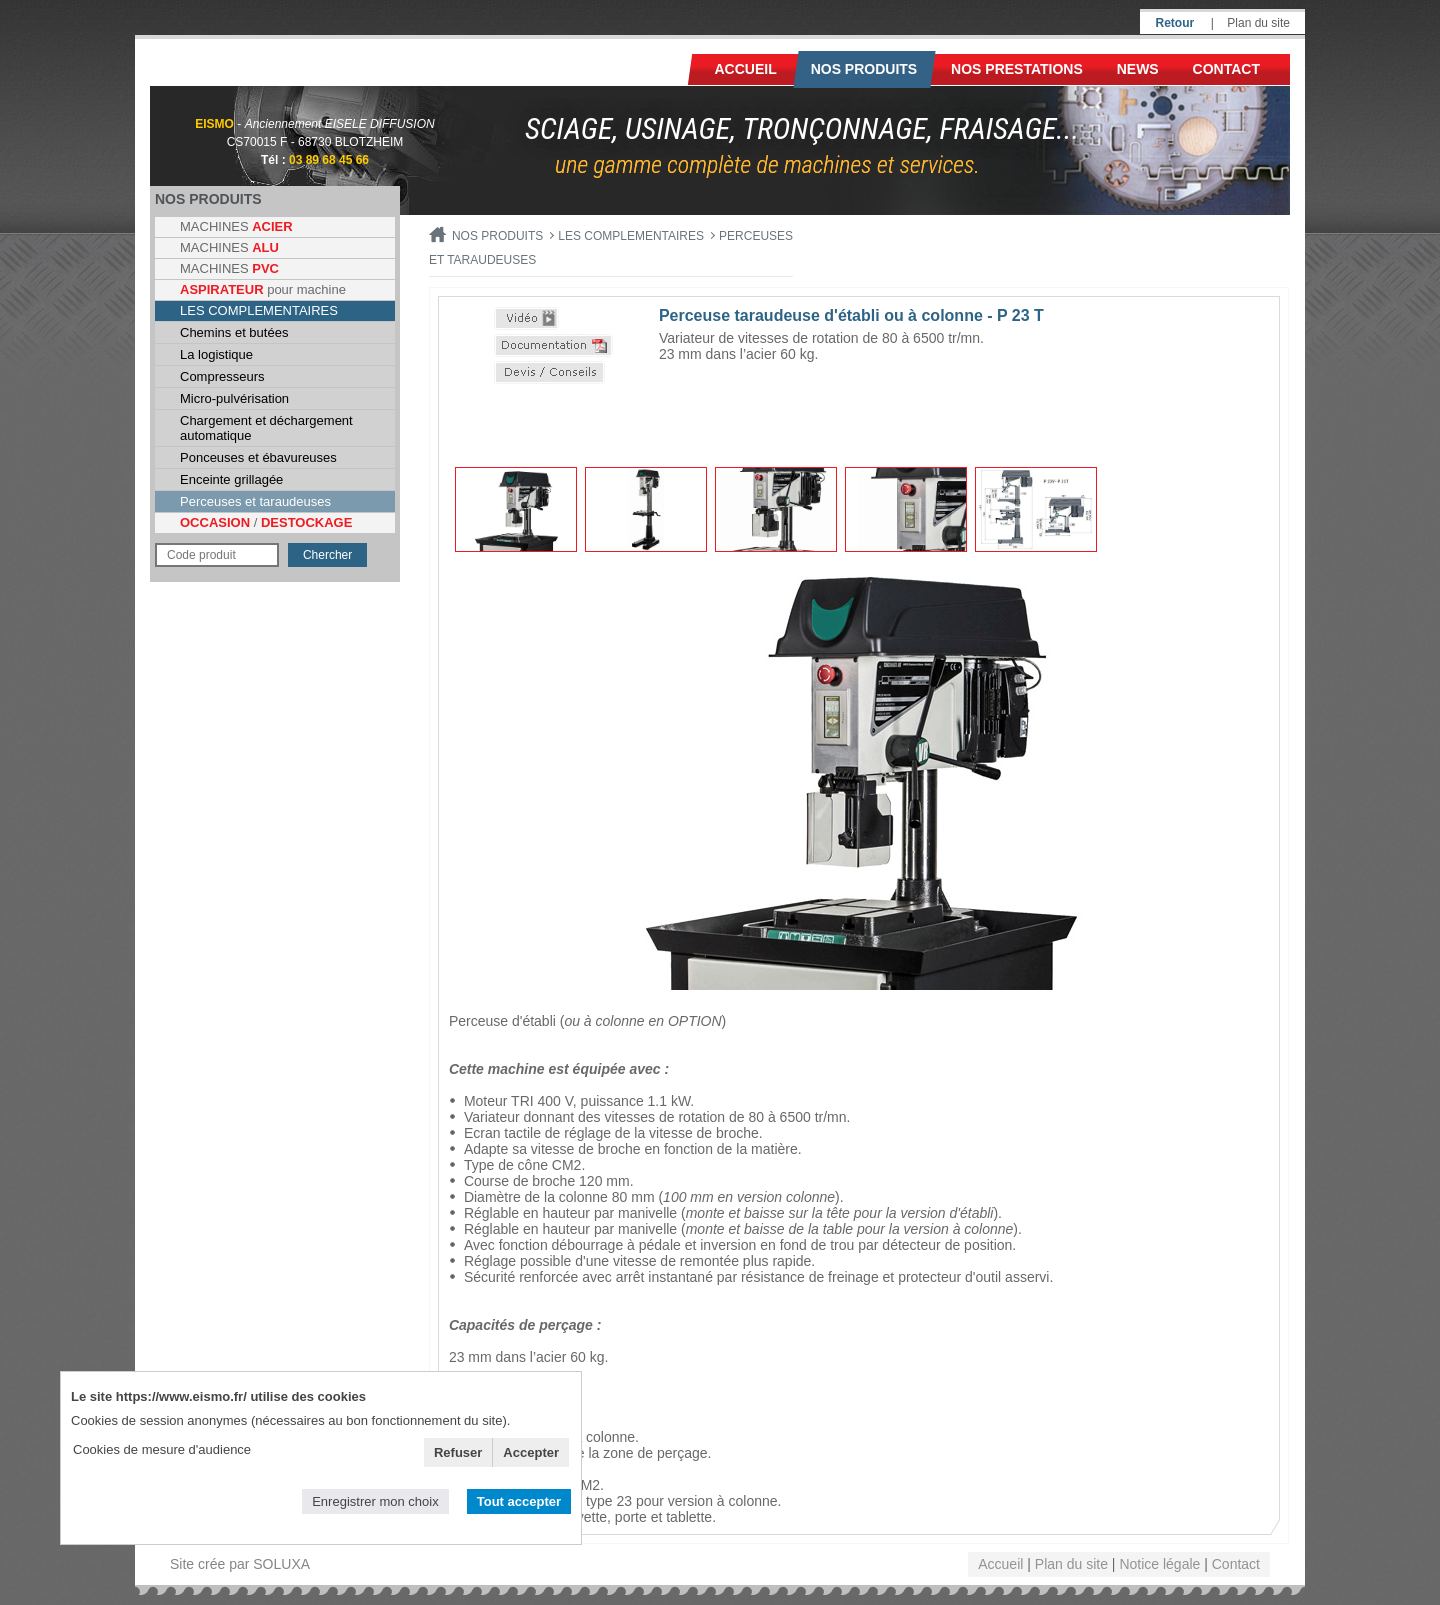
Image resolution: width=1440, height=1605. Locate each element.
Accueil (746, 69)
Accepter (531, 1452)
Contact (1226, 69)
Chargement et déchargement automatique (266, 428)
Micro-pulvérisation (234, 398)
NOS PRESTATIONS (1017, 69)
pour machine (263, 289)
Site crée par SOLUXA (240, 1564)
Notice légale (1159, 1564)
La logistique (216, 354)
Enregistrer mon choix (375, 1501)
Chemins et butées (234, 332)
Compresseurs (222, 376)
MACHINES (236, 226)
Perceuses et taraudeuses (255, 501)
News (1138, 69)
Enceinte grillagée (231, 479)
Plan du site (1258, 23)
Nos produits (864, 69)
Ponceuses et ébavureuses (258, 457)
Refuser (458, 1452)
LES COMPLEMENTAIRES (259, 310)
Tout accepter (519, 1501)
